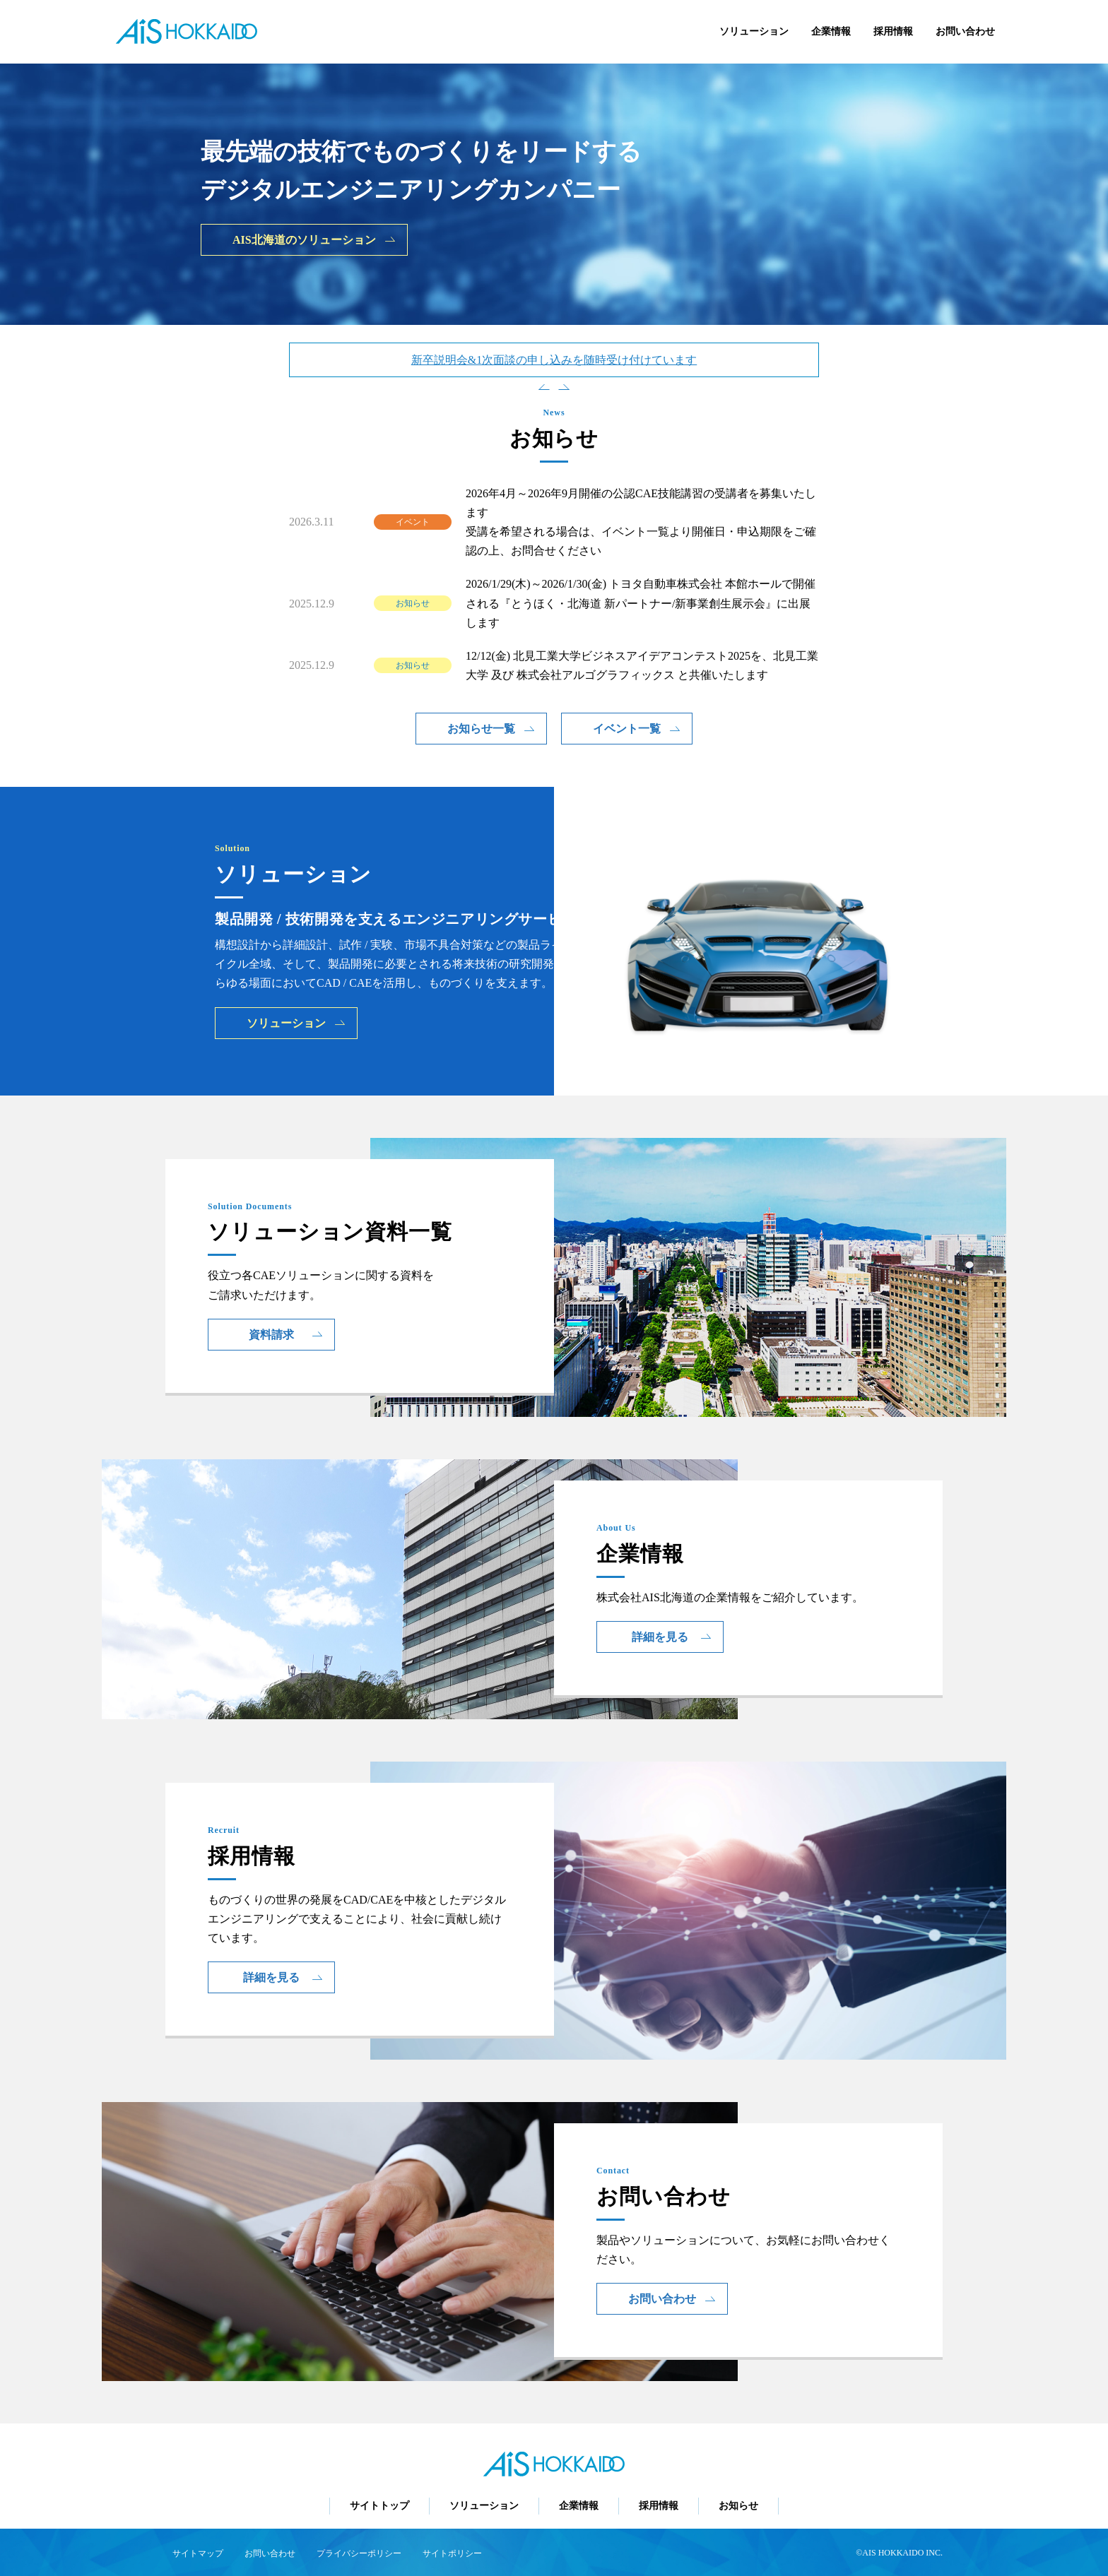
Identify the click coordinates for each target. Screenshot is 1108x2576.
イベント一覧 (636, 729)
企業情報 (831, 31)
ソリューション (754, 31)
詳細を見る (672, 1637)
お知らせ (738, 2505)
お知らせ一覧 (491, 729)
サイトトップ (379, 2505)
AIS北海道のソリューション (314, 240)
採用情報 (893, 31)
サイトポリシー (452, 2553)
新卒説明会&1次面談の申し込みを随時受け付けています (554, 360)
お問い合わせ (965, 31)
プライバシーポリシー (359, 2553)
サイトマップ (197, 2553)
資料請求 (286, 1335)
